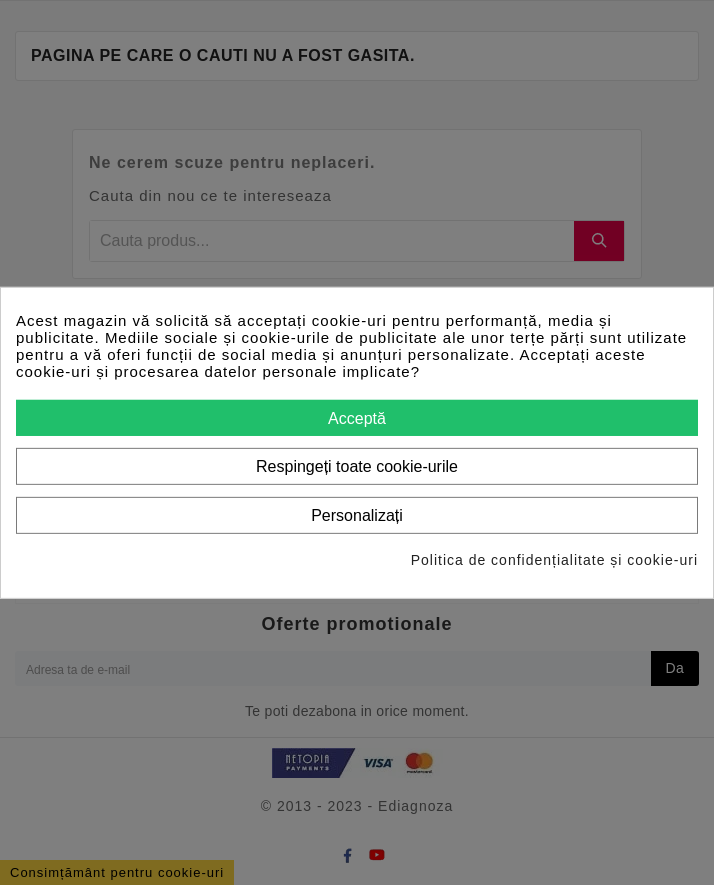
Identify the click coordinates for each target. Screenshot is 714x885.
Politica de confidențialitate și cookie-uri (554, 560)
